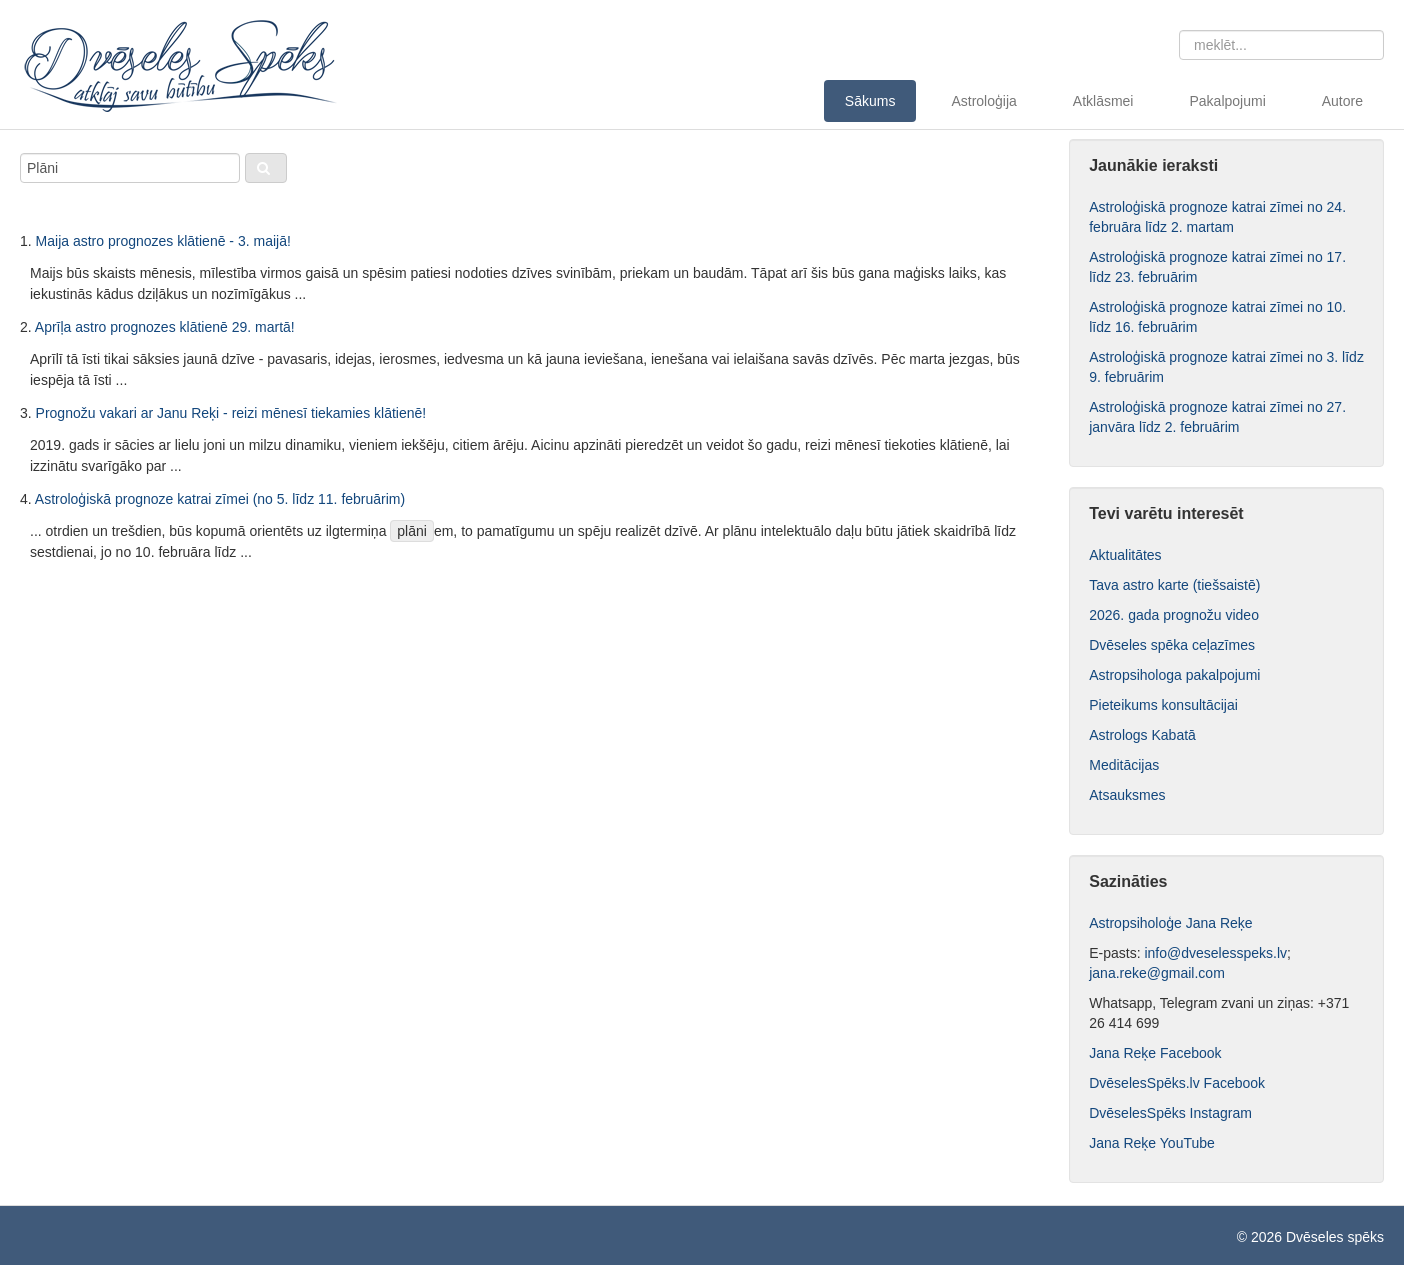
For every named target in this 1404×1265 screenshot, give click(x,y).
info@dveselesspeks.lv (1215, 953)
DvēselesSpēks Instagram (1170, 1113)
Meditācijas (1124, 765)
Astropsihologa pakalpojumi (1174, 675)
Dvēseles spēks (1335, 1237)
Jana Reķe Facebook (1157, 1053)
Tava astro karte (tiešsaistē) (1174, 585)
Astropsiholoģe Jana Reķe (1170, 923)
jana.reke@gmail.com (1157, 973)
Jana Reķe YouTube (1152, 1143)
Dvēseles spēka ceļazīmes (1172, 645)
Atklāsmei (1103, 101)
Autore (1342, 101)
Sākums (870, 101)
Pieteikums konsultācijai (1163, 705)
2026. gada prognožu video (1174, 615)
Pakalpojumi (1227, 101)
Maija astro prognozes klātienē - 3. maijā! (163, 241)
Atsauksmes (1127, 795)
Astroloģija (983, 101)
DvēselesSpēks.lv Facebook (1177, 1083)
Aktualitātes (1125, 555)
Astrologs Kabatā (1142, 735)
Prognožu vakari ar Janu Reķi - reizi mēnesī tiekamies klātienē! (231, 413)
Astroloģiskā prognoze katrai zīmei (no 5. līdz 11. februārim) (220, 499)
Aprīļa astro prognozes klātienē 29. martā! (165, 327)
